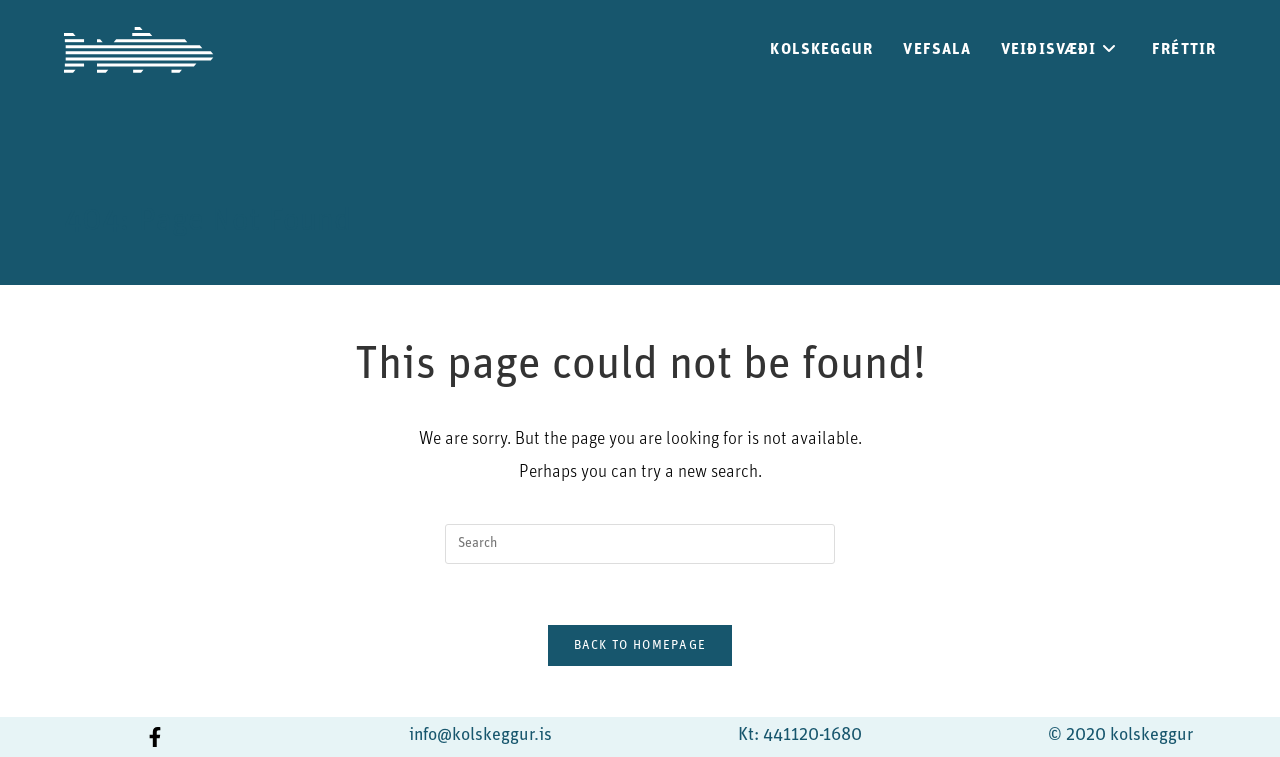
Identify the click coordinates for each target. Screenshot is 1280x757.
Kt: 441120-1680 (800, 735)
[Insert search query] (640, 544)
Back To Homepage (640, 645)
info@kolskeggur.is (480, 735)
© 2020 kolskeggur (1120, 735)
